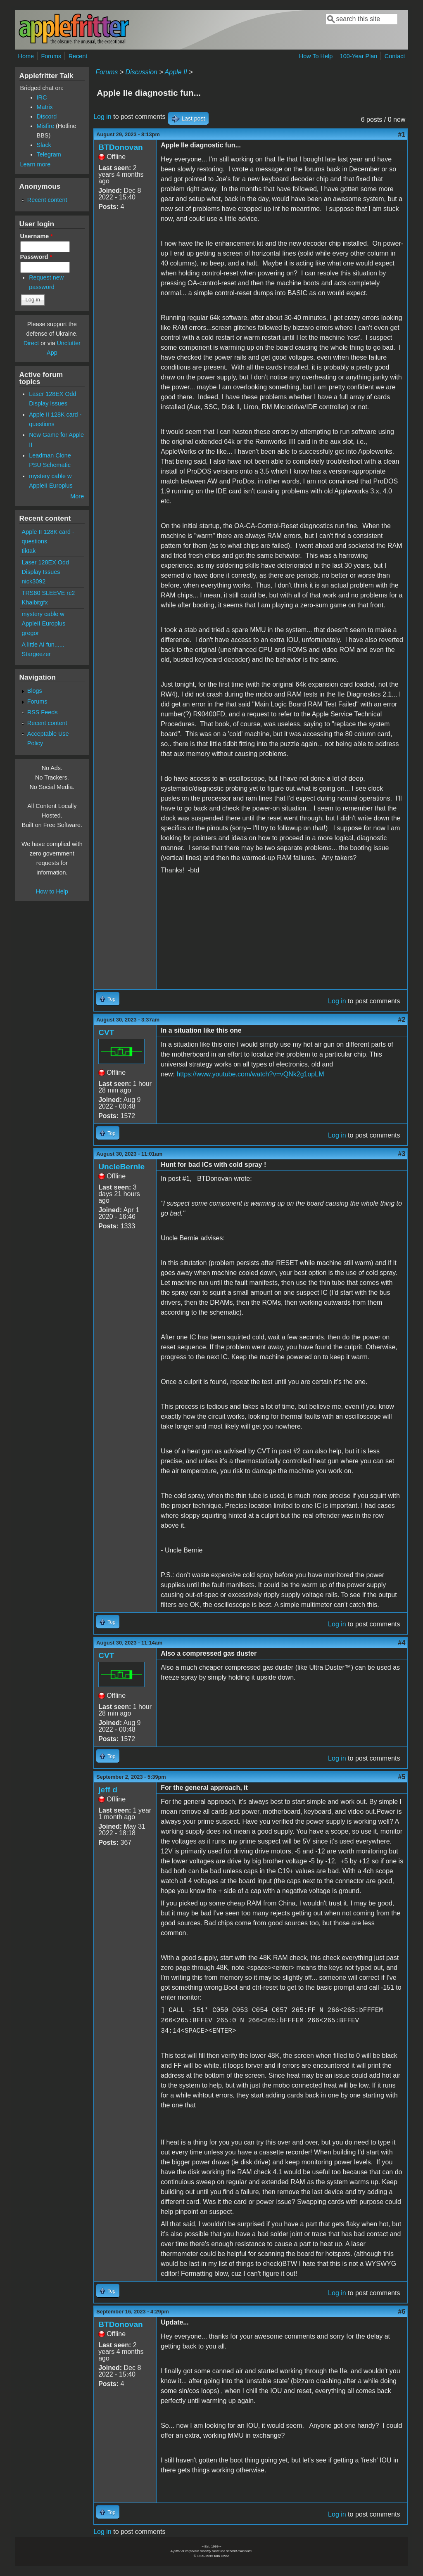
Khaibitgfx (35, 602)
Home (26, 56)
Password (36, 257)
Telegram (49, 154)
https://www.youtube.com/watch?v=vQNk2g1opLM (250, 1074)
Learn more (35, 164)
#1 (402, 134)
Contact (395, 56)
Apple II (176, 72)
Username (36, 236)
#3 (402, 1153)
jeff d (107, 1789)
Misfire (45, 126)
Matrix (45, 107)
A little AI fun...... (43, 644)
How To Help (316, 56)
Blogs (34, 690)
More (77, 496)
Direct (31, 343)
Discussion (141, 72)
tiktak (29, 550)
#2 (402, 1019)
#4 (402, 1642)
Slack (44, 145)
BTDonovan (120, 147)
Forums (51, 56)
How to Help (52, 891)
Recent (78, 56)
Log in (102, 116)
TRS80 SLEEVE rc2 (48, 593)
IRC (42, 97)
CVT (106, 1032)
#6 (402, 2311)
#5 (402, 1776)
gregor (30, 633)
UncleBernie (121, 1166)
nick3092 (34, 581)
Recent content (47, 200)
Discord (47, 116)
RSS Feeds (42, 712)
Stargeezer (36, 654)
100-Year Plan (359, 56)
